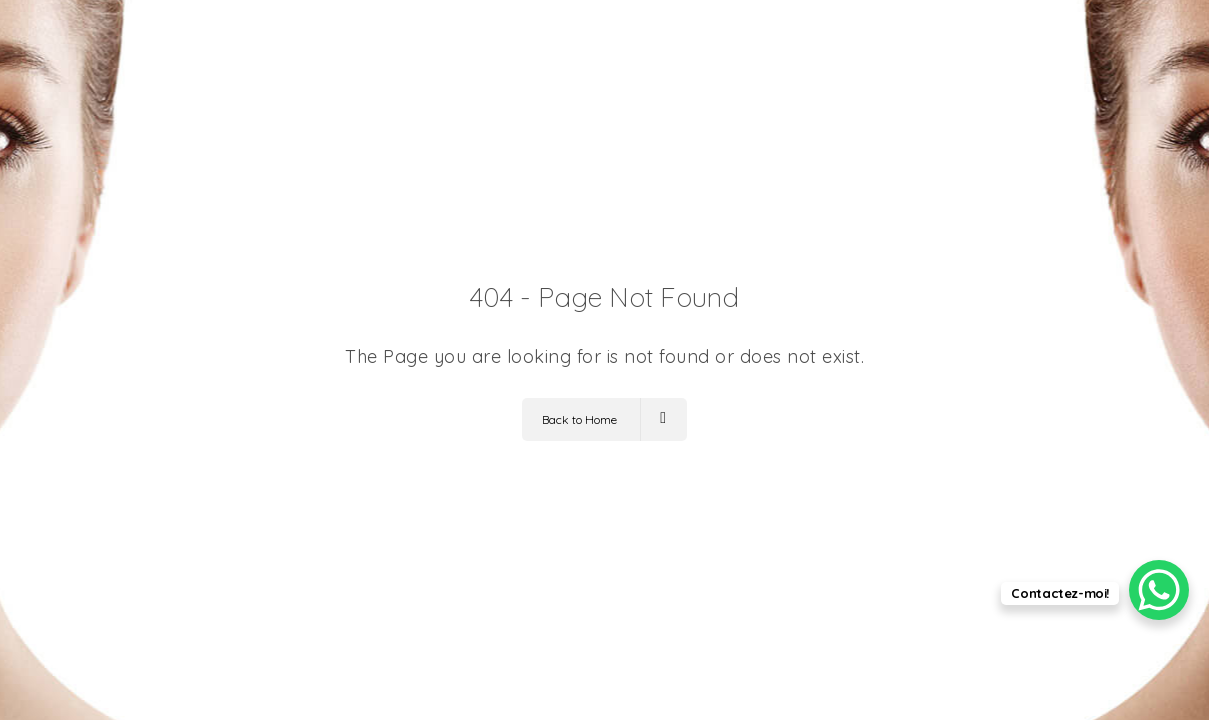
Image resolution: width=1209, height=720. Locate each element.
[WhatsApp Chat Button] (1159, 590)
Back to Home (604, 419)
